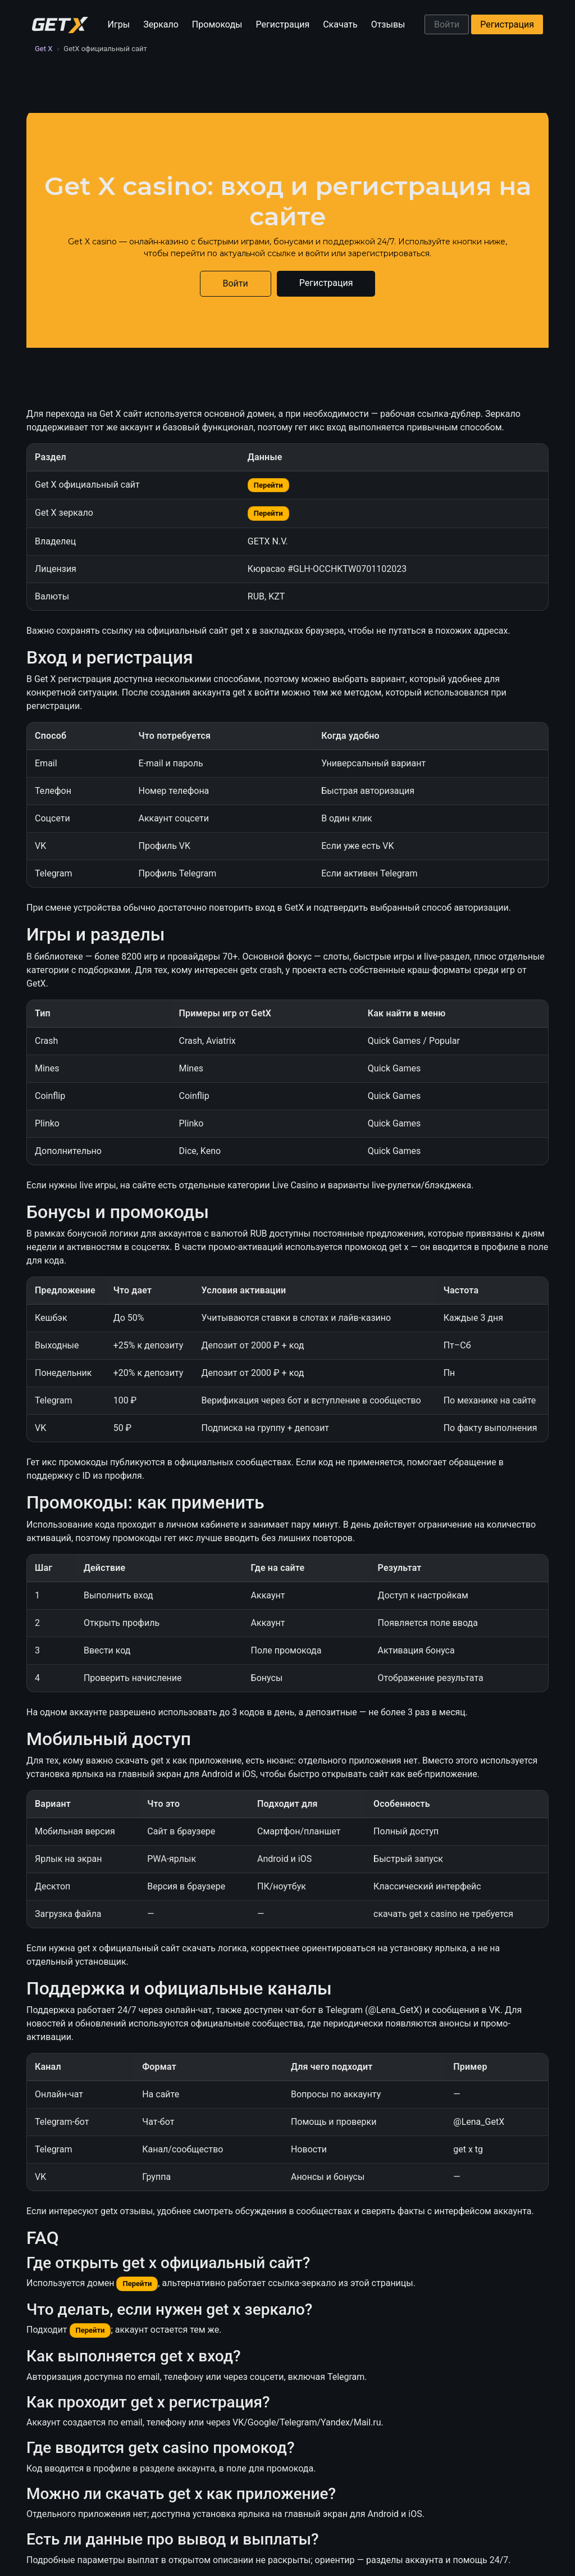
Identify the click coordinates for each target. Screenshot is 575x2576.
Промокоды (217, 24)
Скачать (340, 24)
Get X (43, 48)
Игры (119, 24)
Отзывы (388, 24)
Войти (446, 24)
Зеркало (161, 24)
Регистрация (283, 24)
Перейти (268, 485)
